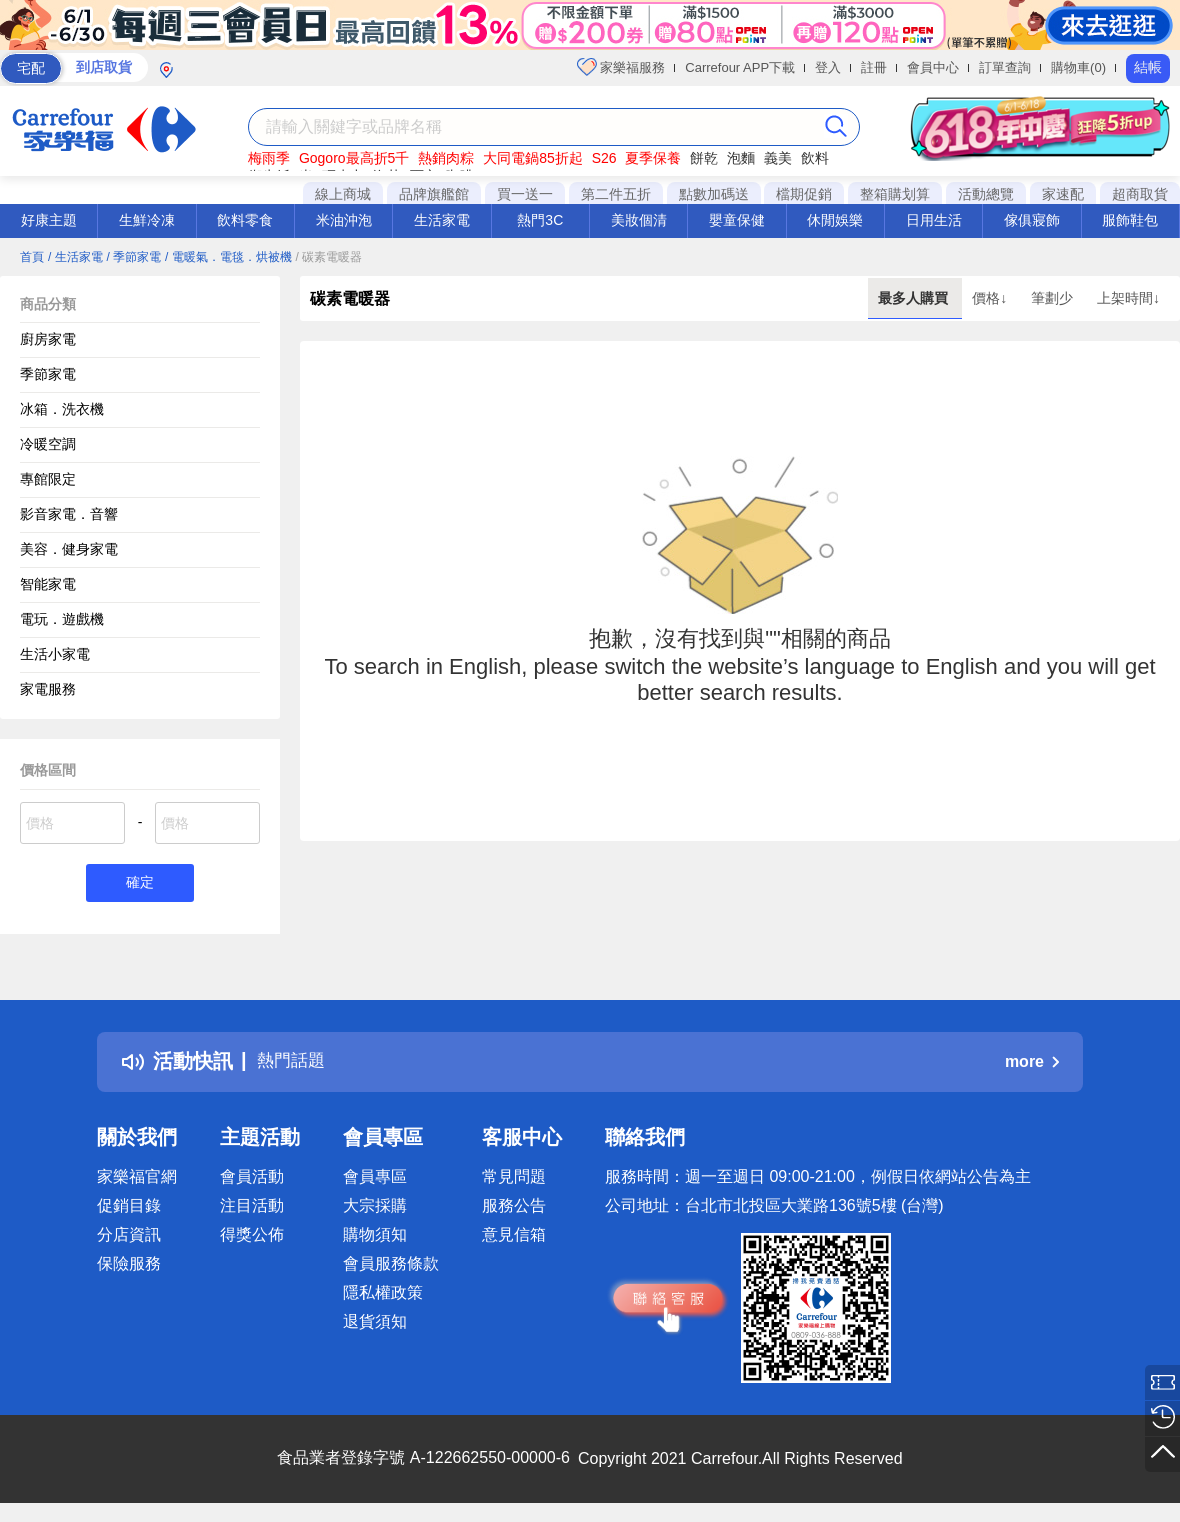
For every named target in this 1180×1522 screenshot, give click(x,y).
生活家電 (442, 220)
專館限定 (48, 479)
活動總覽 (986, 194)
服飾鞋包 (1130, 220)
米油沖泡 (344, 220)
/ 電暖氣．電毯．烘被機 (228, 257)
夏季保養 (653, 158)
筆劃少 (1054, 298)
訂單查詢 (1005, 67)
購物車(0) (1078, 67)
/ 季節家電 (133, 257)
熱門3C (540, 220)
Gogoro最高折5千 (354, 158)
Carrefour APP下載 (740, 67)
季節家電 (48, 374)
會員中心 (933, 67)
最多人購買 (915, 298)
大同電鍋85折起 (533, 158)
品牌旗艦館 (434, 194)
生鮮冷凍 (147, 220)
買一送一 (525, 194)
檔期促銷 (804, 194)
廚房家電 (48, 339)
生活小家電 (55, 654)
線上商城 (343, 194)
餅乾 (704, 158)
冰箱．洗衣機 (62, 409)
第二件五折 (616, 194)
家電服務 (48, 689)
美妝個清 (639, 220)
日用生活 (934, 220)
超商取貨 (1140, 194)
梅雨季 (269, 158)
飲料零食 (245, 220)
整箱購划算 (895, 194)
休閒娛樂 (835, 220)
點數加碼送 (714, 194)
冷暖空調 (48, 444)
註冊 (874, 67)
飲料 (815, 158)
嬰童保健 (737, 220)
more (1032, 1064)
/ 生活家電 (75, 257)
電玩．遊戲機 (62, 619)
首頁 (32, 257)
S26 (604, 158)
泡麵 (741, 158)
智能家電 (48, 584)
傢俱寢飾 (1032, 220)
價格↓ (991, 298)
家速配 (1063, 194)
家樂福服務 (621, 67)
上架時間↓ (1128, 298)
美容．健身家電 (69, 549)
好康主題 (49, 220)
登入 (828, 67)
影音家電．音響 (69, 514)
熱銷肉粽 (446, 158)
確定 (140, 884)
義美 (778, 158)
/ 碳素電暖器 (329, 257)
